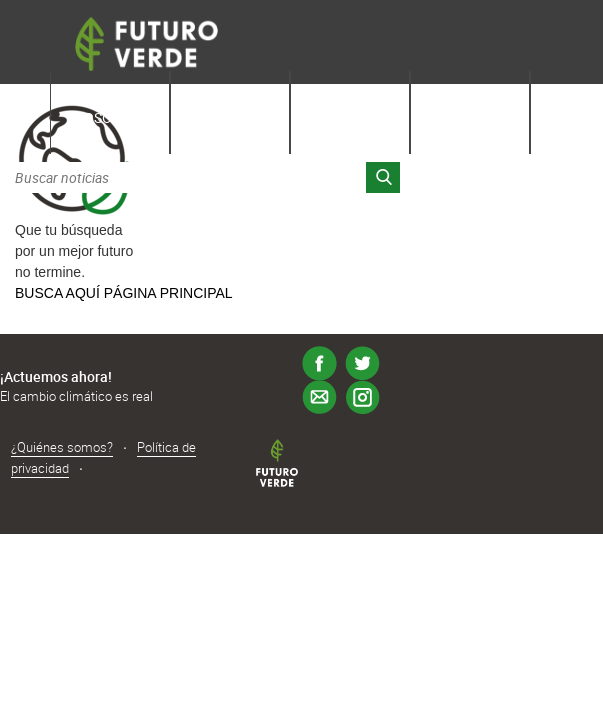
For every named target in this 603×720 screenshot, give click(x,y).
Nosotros (110, 117)
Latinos (470, 117)
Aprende (230, 117)
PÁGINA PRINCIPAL (168, 293)
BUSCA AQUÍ (57, 293)
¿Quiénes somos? (62, 447)
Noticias (350, 117)
